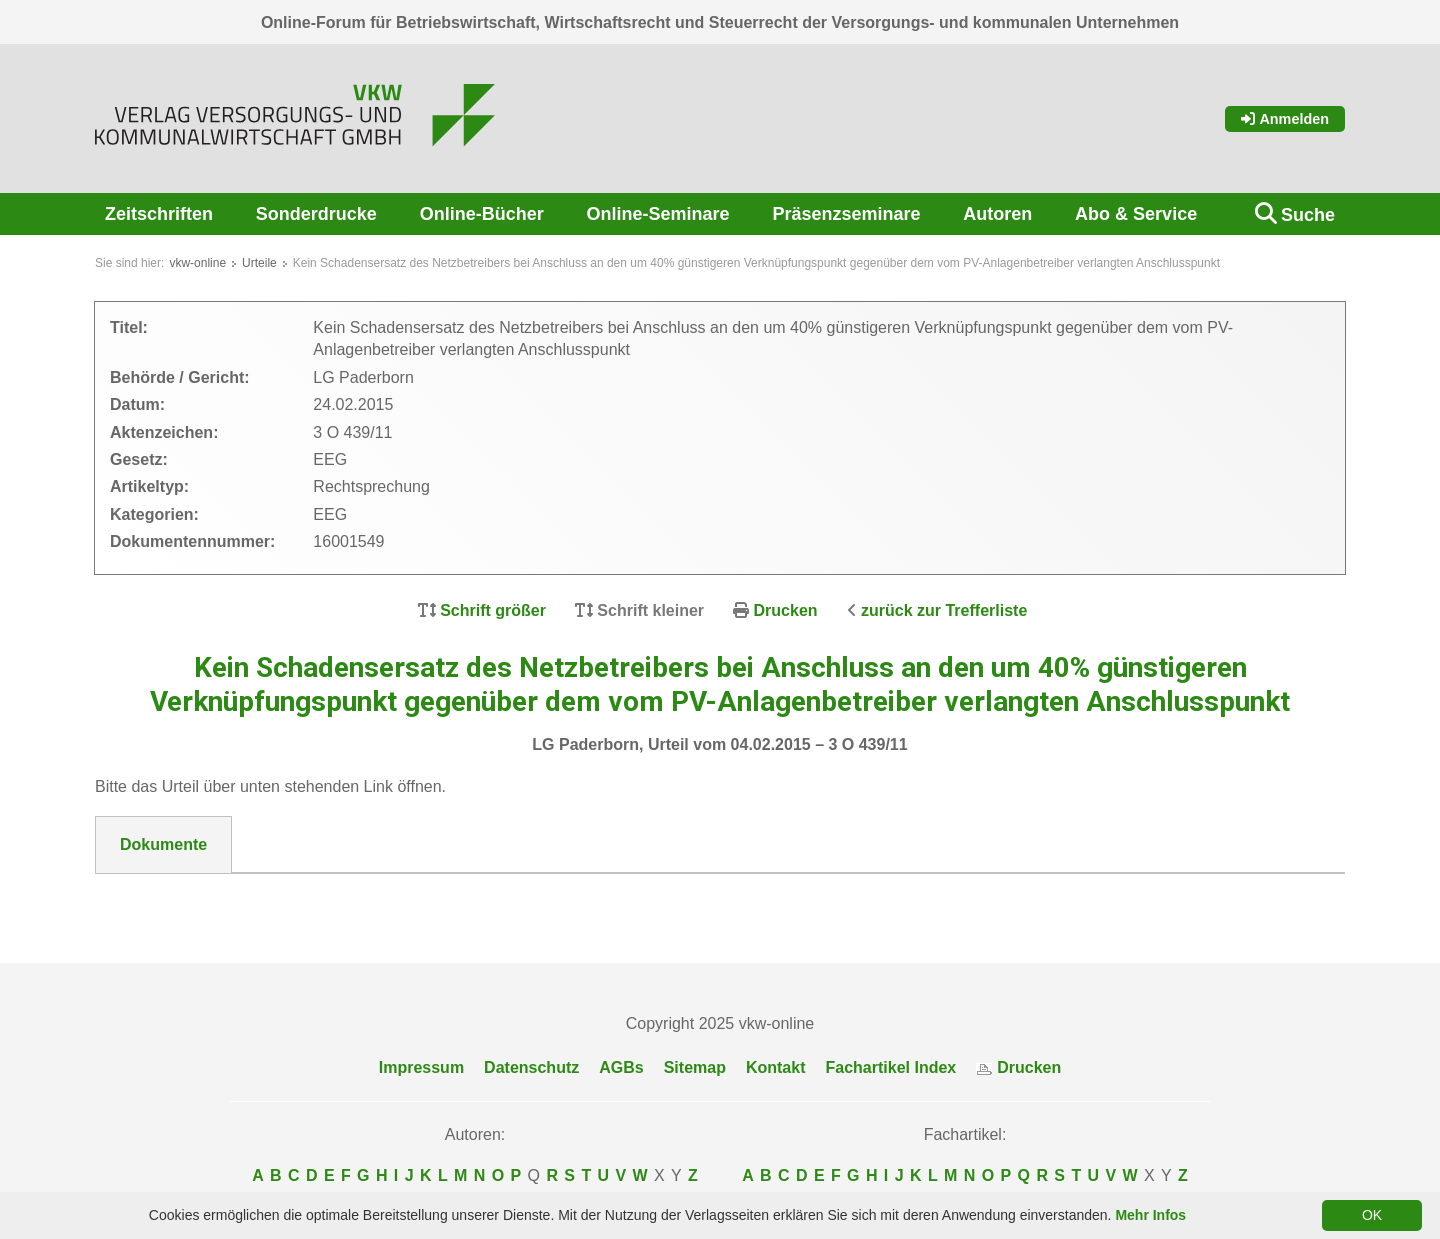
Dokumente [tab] (163, 844)
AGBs (621, 1067)
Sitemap (695, 1067)
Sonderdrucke (316, 214)
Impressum (421, 1067)
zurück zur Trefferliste (944, 610)
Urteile (259, 263)
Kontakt (776, 1067)
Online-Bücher (482, 214)
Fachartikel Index (891, 1067)
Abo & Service (1136, 214)
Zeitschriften (159, 214)
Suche (1308, 215)
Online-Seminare (658, 214)
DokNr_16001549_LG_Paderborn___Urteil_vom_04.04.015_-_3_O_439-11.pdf (411, 898)
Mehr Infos (1150, 1215)
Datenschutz (531, 1067)
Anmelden (1285, 119)
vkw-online (197, 263)
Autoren (997, 214)
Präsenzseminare (846, 214)
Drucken (786, 610)
